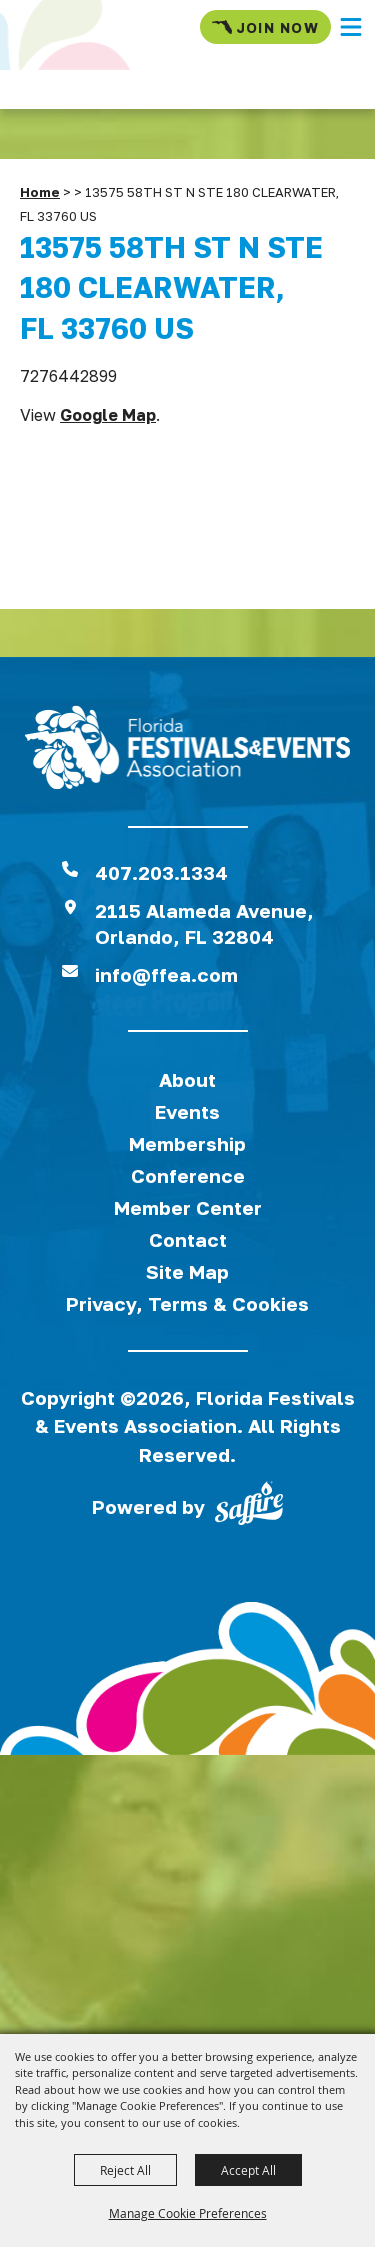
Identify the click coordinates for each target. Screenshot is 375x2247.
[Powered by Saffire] (249, 1507)
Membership (187, 1143)
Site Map (187, 1271)
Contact (188, 1239)
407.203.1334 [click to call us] (161, 872)
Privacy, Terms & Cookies (187, 1303)
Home (40, 192)
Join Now (265, 27)
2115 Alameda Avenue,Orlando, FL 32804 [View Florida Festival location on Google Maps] (204, 923)
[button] (351, 27)
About (187, 1079)
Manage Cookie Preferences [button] (188, 2213)
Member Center (188, 1207)
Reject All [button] (125, 2170)
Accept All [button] (248, 2170)
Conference (188, 1175)
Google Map (108, 415)
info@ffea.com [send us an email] (166, 974)
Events (187, 1111)
